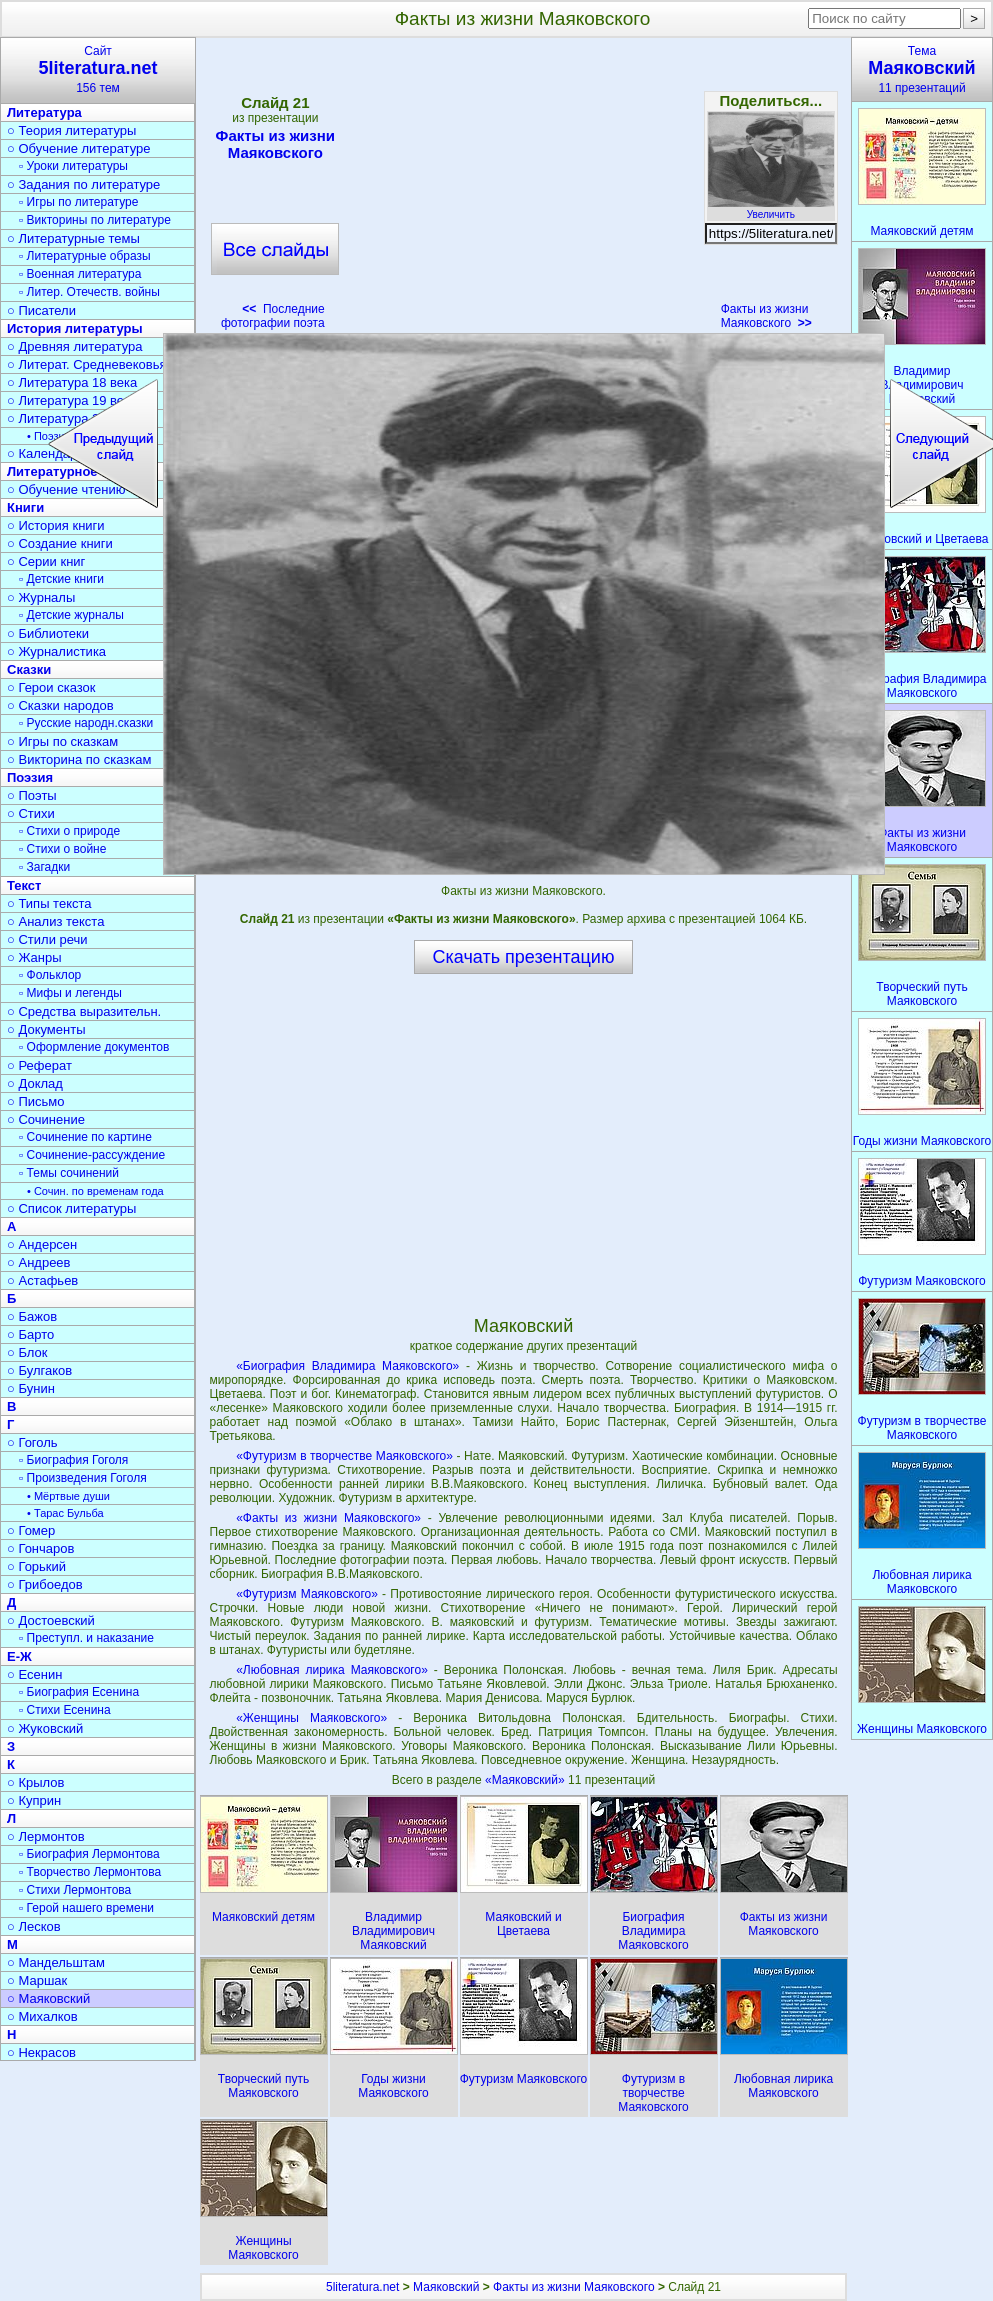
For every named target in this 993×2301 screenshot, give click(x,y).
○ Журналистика (56, 651)
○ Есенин (34, 1674)
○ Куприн (34, 1800)
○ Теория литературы (71, 130)
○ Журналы (41, 597)
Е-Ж (19, 1656)
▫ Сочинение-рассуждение (92, 1155)
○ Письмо (36, 1101)
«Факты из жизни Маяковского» (328, 1518)
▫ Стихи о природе (69, 831)
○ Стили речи (47, 939)
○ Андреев (39, 1262)
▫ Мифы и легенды (70, 993)
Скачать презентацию (524, 957)
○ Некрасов (41, 2052)
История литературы (75, 328)
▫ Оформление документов (94, 1047)
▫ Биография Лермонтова (89, 1854)
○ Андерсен (42, 1244)
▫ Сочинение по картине (85, 1137)
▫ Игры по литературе (78, 202)
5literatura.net (362, 2287)
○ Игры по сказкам (62, 741)
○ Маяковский (48, 1998)
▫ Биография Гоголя (73, 1460)
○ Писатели (41, 310)
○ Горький (36, 1566)
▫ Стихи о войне (62, 849)
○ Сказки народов (60, 705)
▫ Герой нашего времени (86, 1908)
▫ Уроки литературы (73, 166)
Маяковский (446, 2287)
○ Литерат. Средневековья (87, 364)
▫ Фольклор (50, 975)
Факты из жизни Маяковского (275, 144)
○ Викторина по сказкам (79, 759)
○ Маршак (37, 1980)
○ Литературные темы (73, 238)
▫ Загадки (44, 867)
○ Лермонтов (46, 1836)
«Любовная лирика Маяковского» (332, 1670)
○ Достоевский (51, 1620)
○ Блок (27, 1352)
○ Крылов (35, 1782)
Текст (24, 885)
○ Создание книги (60, 543)
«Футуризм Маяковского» (307, 1594)
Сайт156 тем (98, 69)
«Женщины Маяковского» (311, 1718)
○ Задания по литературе (83, 184)
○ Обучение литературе (79, 148)
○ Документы (46, 1029)
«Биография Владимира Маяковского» (347, 1366)
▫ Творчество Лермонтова (90, 1872)
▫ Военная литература (80, 274)
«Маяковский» (526, 1780)
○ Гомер (31, 1530)
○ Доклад (35, 1083)
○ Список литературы (71, 1208)
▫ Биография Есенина (79, 1692)
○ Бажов (32, 1316)
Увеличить (771, 209)
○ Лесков (34, 1926)
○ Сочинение (46, 1119)
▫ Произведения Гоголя (83, 1478)
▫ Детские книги (61, 579)
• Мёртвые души (68, 1496)
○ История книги (56, 525)
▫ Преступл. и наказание (86, 1638)
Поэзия (30, 777)
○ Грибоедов (45, 1584)
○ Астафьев (42, 1280)
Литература (44, 112)
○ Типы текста (49, 903)
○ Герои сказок (51, 687)
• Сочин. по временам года (95, 1191)
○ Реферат (39, 1065)
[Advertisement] (523, 190)
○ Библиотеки (48, 633)
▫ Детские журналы (71, 615)
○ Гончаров (40, 1548)
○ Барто (30, 1334)
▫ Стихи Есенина (65, 1710)
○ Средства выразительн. (84, 1011)
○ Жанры (34, 957)
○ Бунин (31, 1388)
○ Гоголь (32, 1442)
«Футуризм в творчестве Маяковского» (344, 1456)
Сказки (29, 669)
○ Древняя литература (74, 346)
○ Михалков (42, 2016)
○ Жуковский (45, 1728)
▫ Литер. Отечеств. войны (89, 292)
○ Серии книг (46, 561)
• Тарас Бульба (65, 1513)
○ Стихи (31, 813)
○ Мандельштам (56, 1962)
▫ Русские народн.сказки (86, 723)
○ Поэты (32, 795)
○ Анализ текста (55, 921)
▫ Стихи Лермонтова (75, 1890)
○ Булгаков (39, 1370)
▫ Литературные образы (85, 256)
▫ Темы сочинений (69, 1173)
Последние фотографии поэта (273, 316)
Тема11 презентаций (922, 69)
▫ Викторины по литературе (95, 220)
